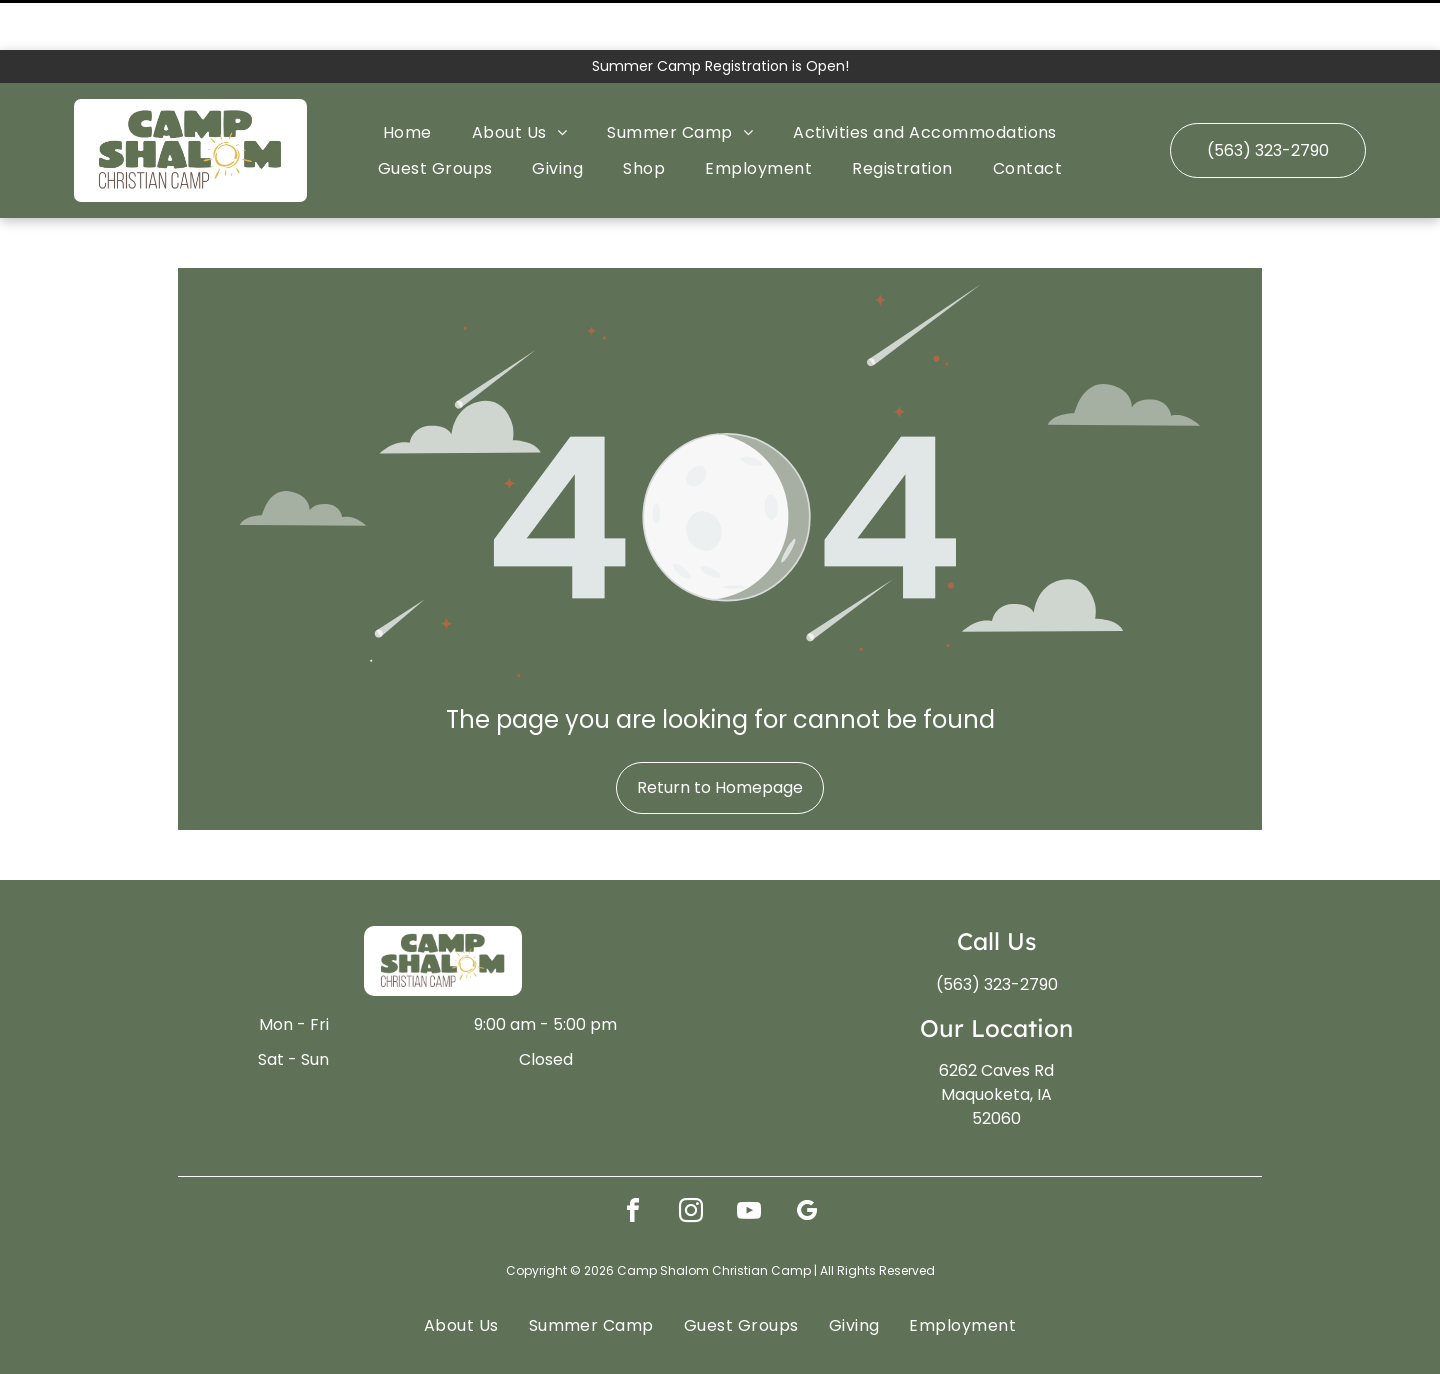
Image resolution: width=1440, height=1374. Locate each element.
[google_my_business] (807, 1163)
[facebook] (633, 1163)
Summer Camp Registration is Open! (720, 16)
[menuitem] (407, 82)
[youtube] (749, 1163)
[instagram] (691, 1163)
